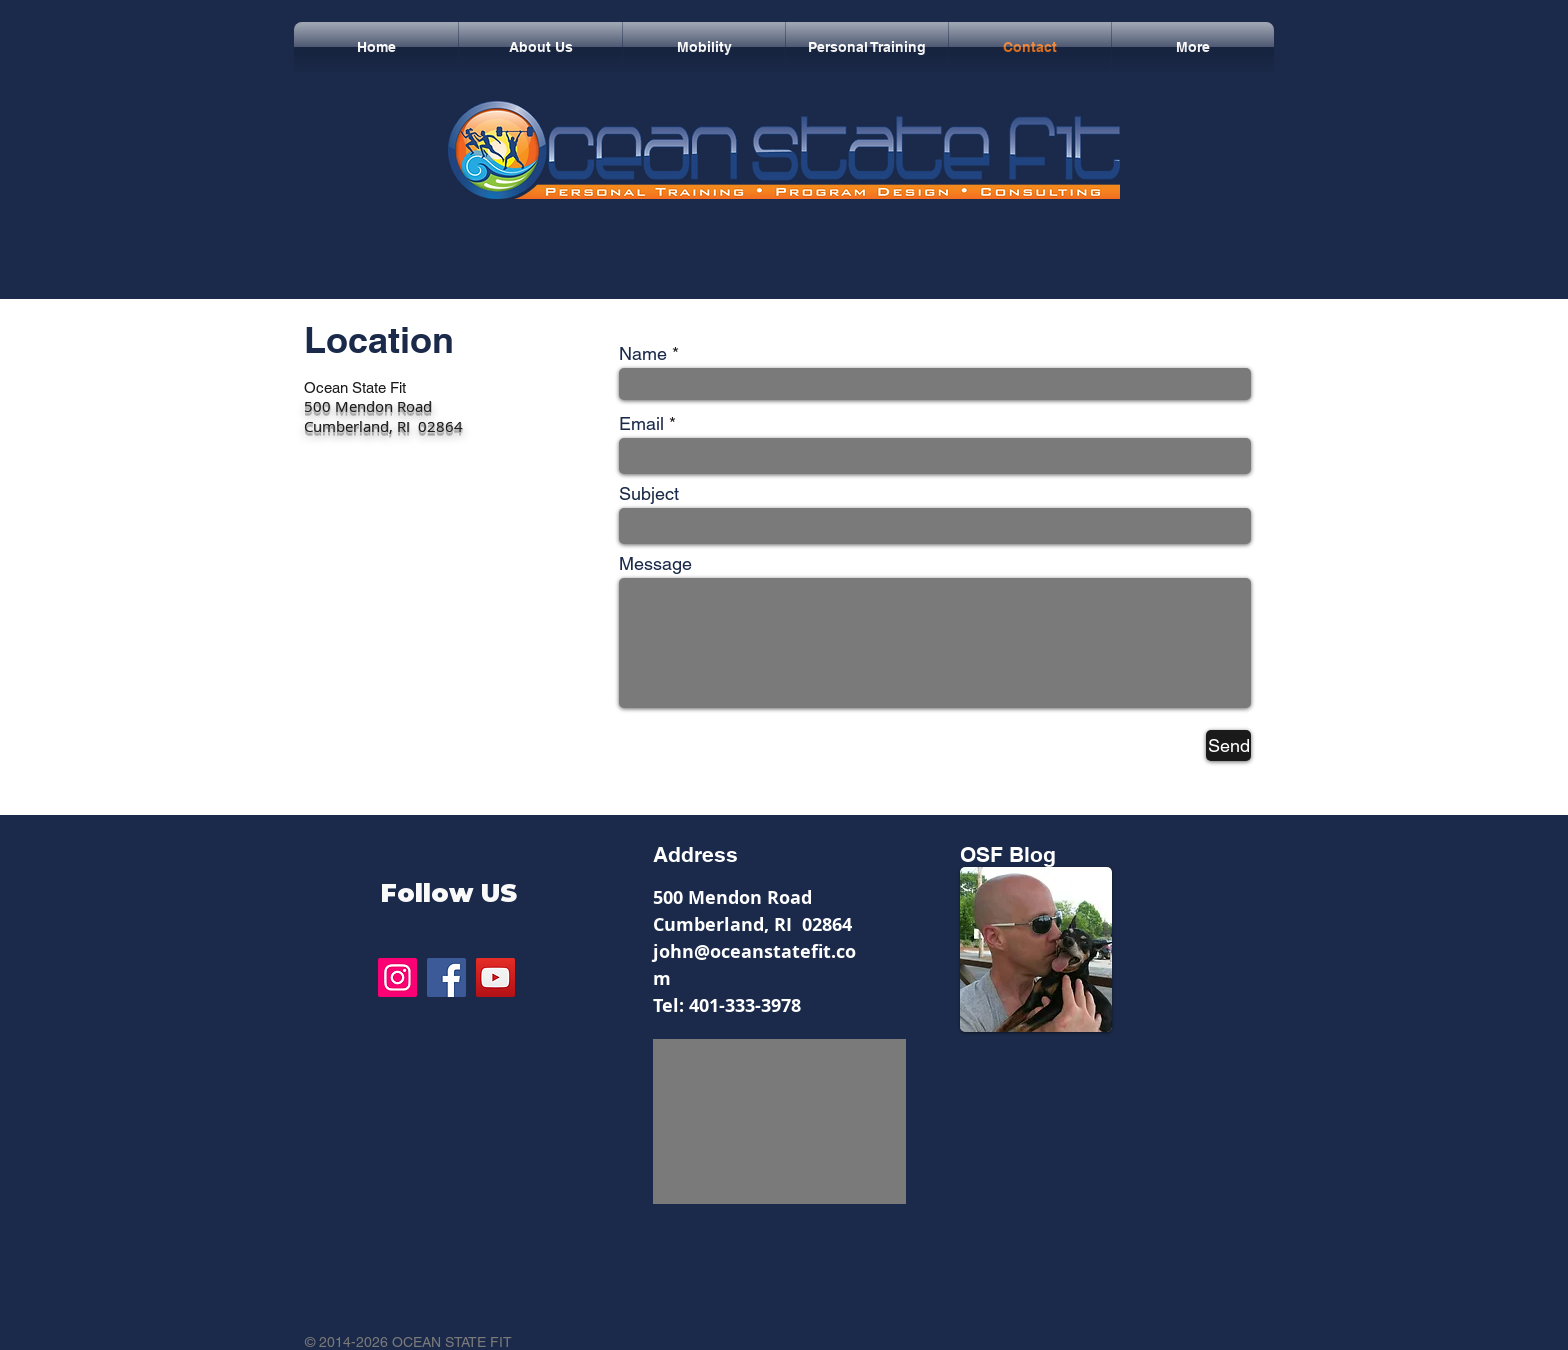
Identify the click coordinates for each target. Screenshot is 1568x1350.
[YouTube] (495, 977)
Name (643, 354)
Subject (649, 494)
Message (655, 564)
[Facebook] (446, 977)
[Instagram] (397, 977)
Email (641, 424)
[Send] (1228, 745)
